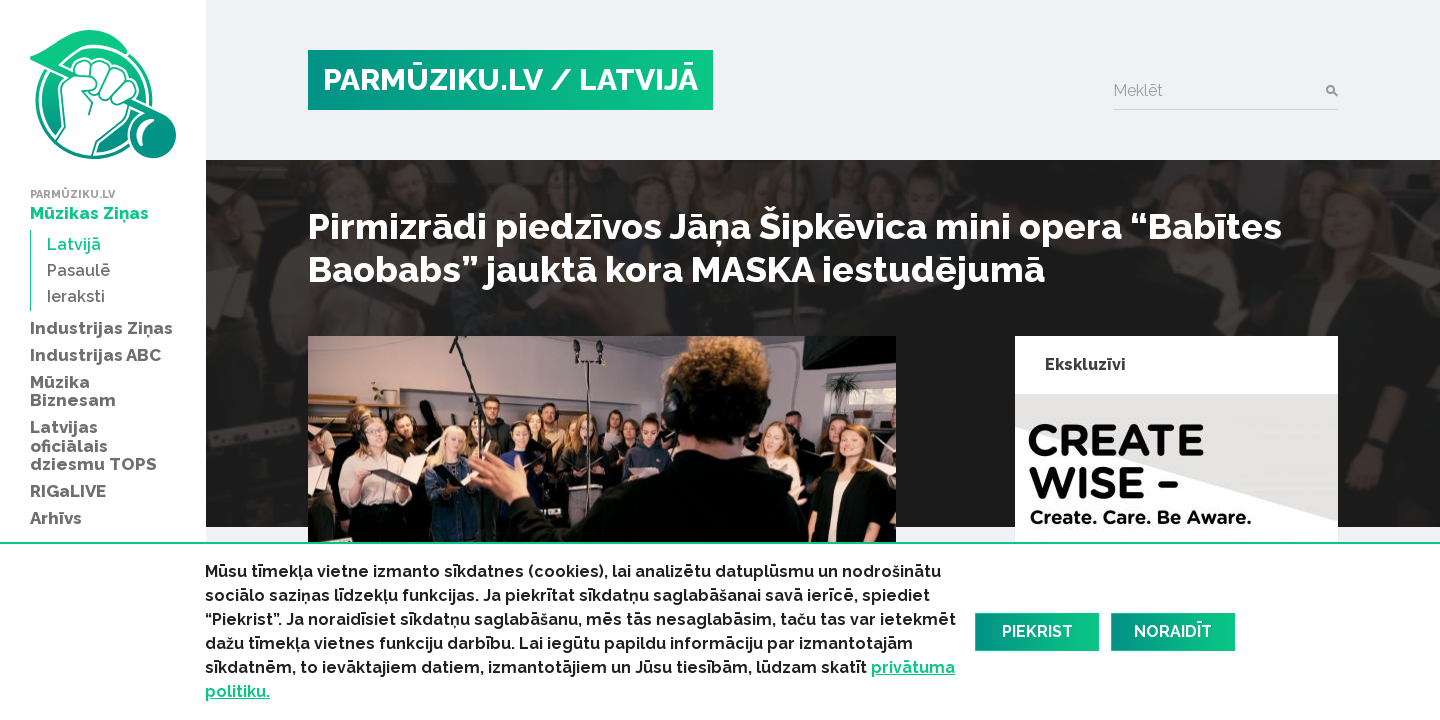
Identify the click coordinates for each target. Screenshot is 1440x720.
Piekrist (1037, 631)
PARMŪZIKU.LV (433, 79)
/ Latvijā (624, 79)
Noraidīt (1173, 631)
